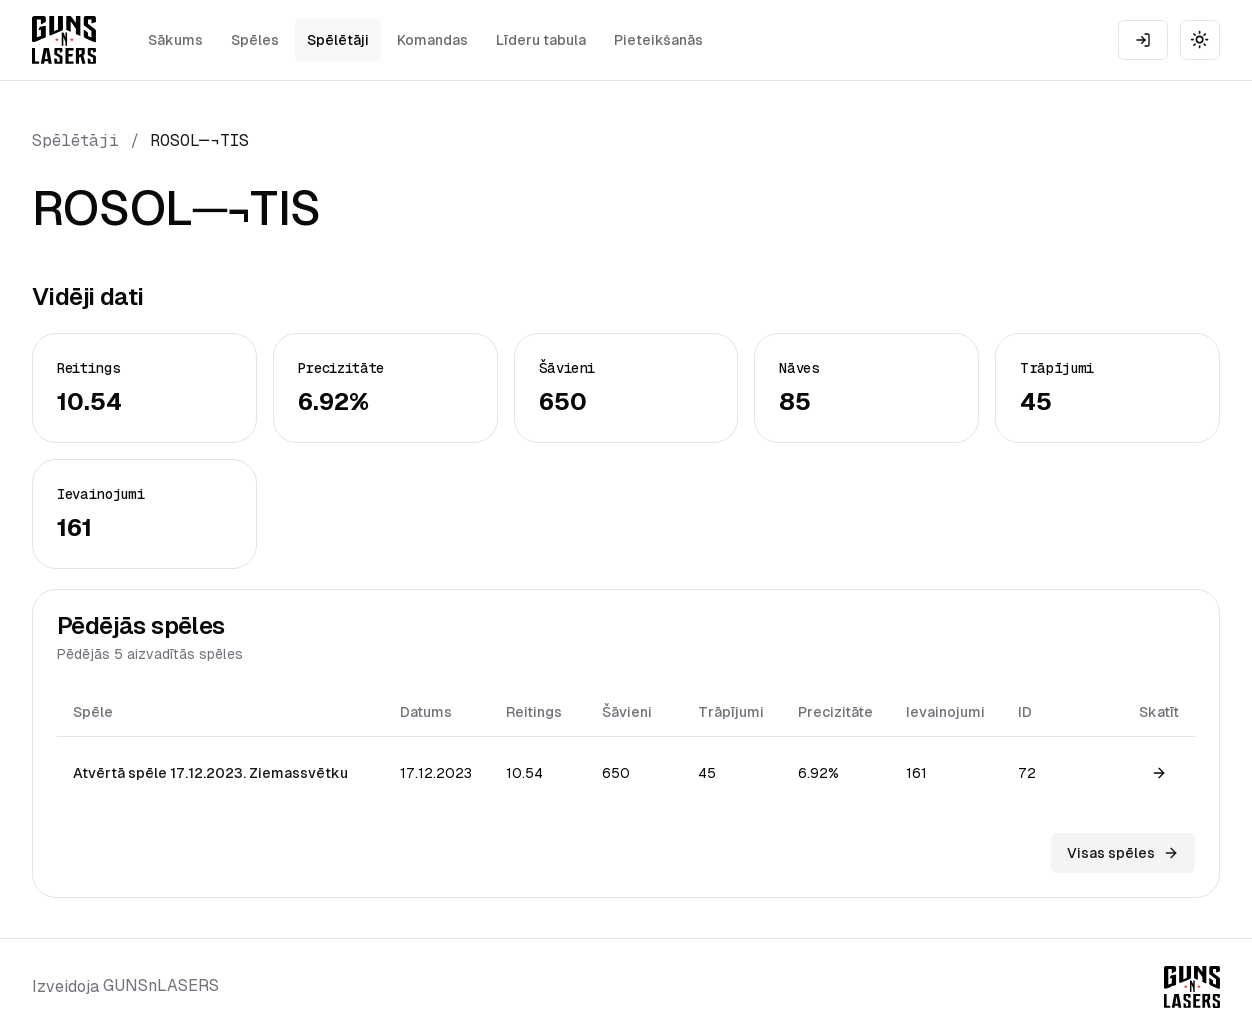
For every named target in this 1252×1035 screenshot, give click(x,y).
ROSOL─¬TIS (200, 140)
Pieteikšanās (658, 40)
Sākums (175, 40)
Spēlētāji (338, 40)
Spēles (255, 40)
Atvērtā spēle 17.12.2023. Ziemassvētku (210, 773)
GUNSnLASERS (161, 985)
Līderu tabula (541, 40)
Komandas (432, 40)
